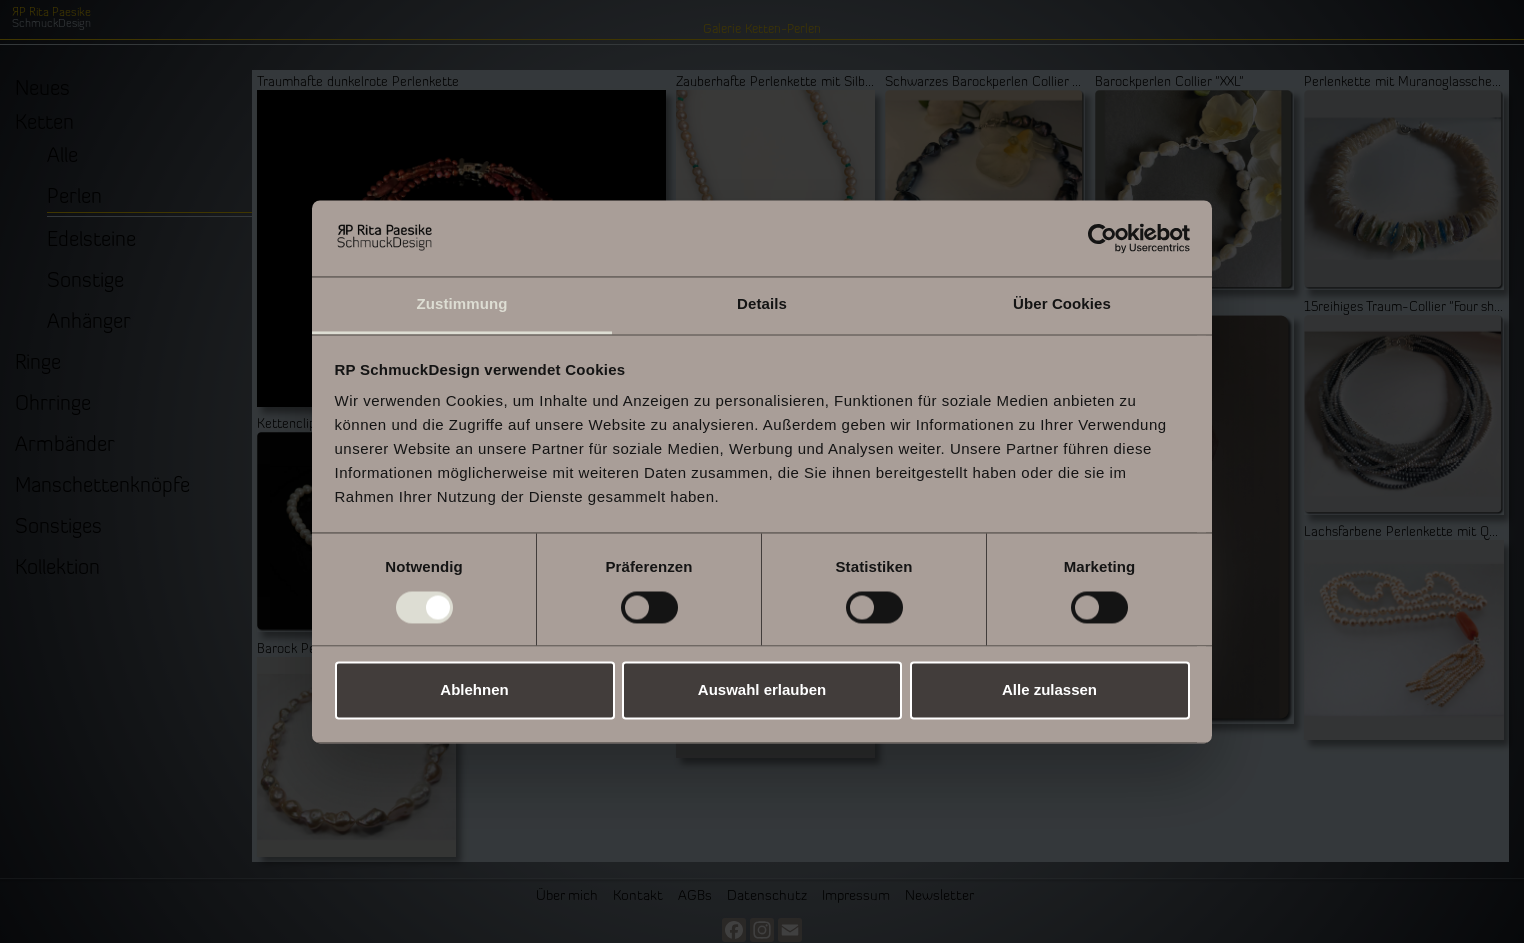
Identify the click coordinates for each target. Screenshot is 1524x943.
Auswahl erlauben (762, 690)
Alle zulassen (1049, 690)
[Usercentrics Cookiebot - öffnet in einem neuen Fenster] (1102, 238)
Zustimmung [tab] (462, 304)
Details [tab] (762, 304)
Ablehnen (474, 690)
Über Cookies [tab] (1062, 304)
